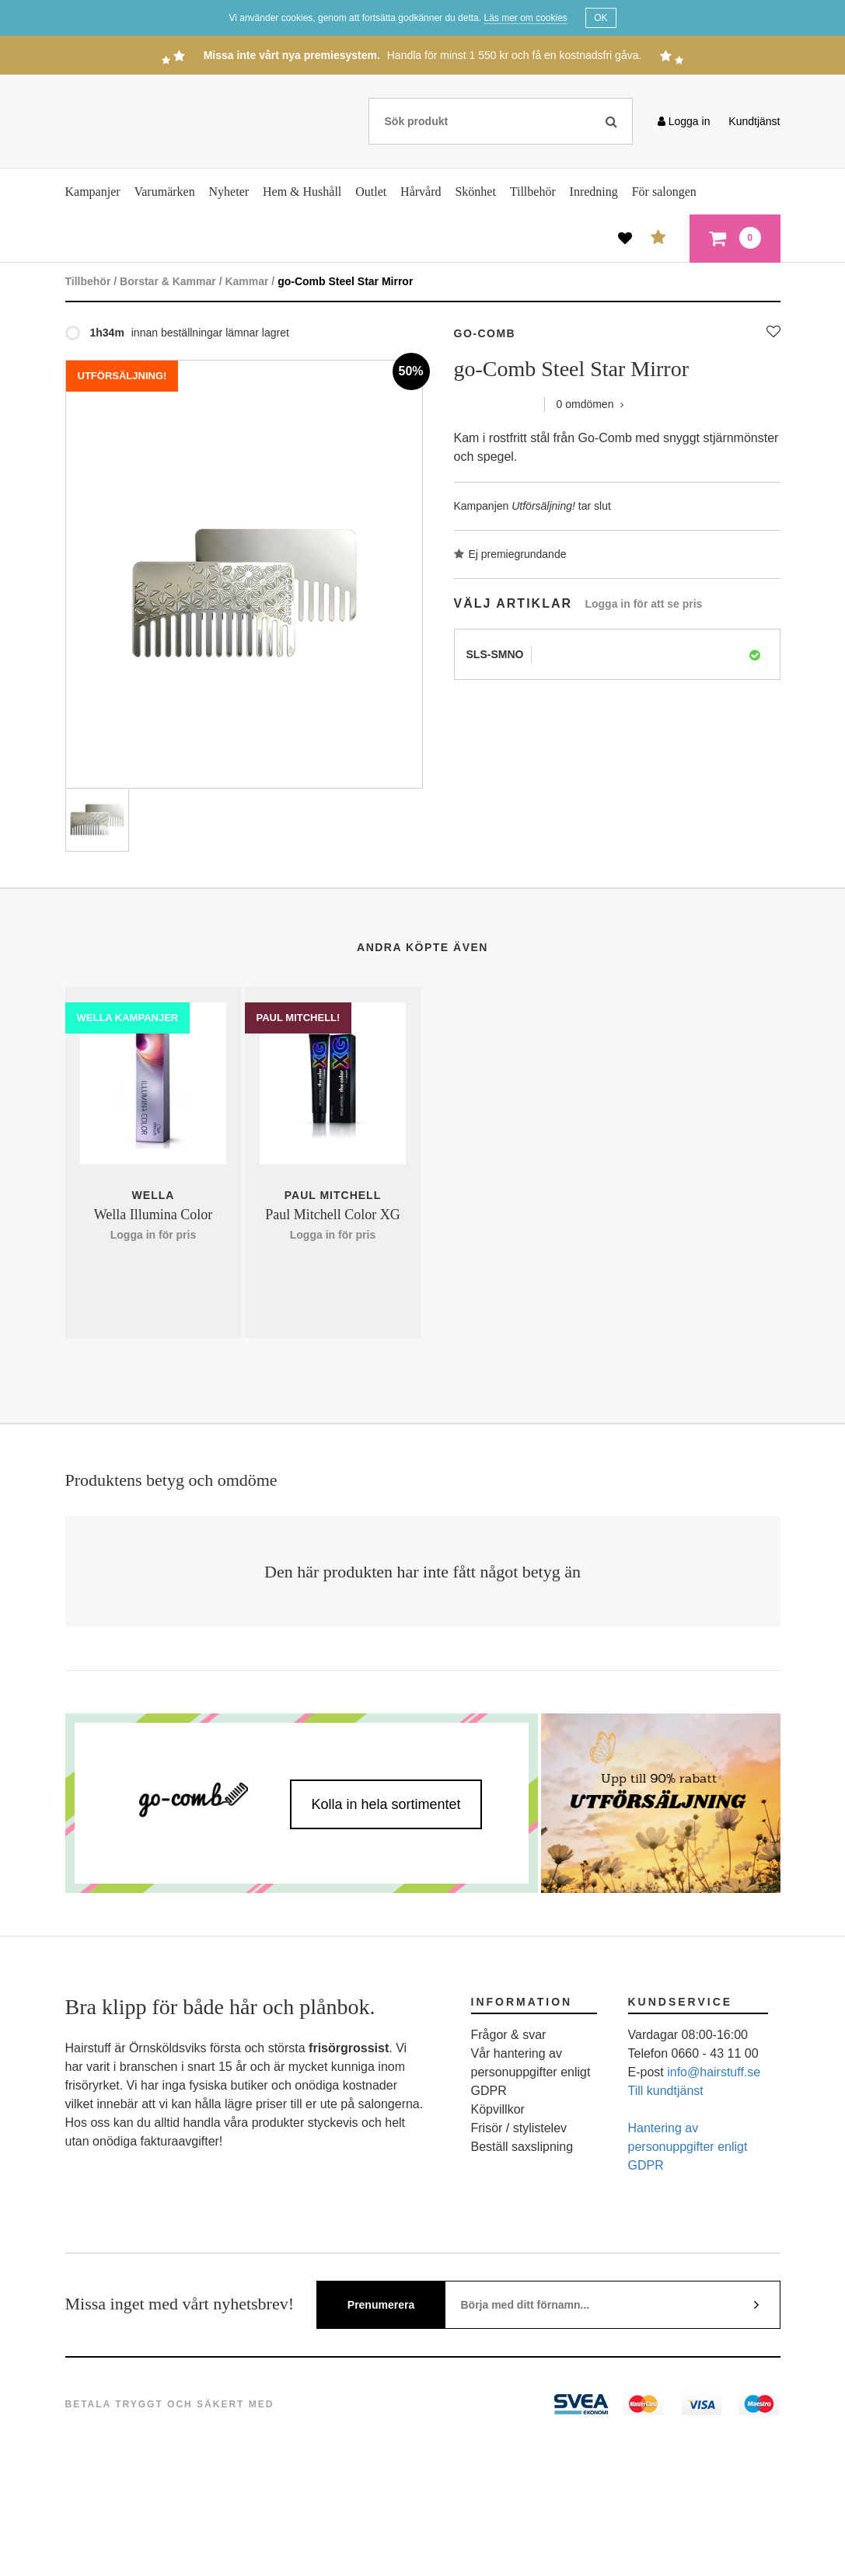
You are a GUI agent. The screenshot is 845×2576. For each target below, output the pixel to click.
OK (600, 17)
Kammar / (249, 281)
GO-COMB (485, 333)
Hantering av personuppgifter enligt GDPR (688, 2146)
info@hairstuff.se (713, 2072)
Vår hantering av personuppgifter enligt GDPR (531, 2072)
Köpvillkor (498, 2109)
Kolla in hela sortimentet (385, 1804)
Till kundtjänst (666, 2090)
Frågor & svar (508, 2034)
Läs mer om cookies (525, 17)
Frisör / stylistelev (519, 2128)
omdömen (590, 404)
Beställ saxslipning (522, 2146)
